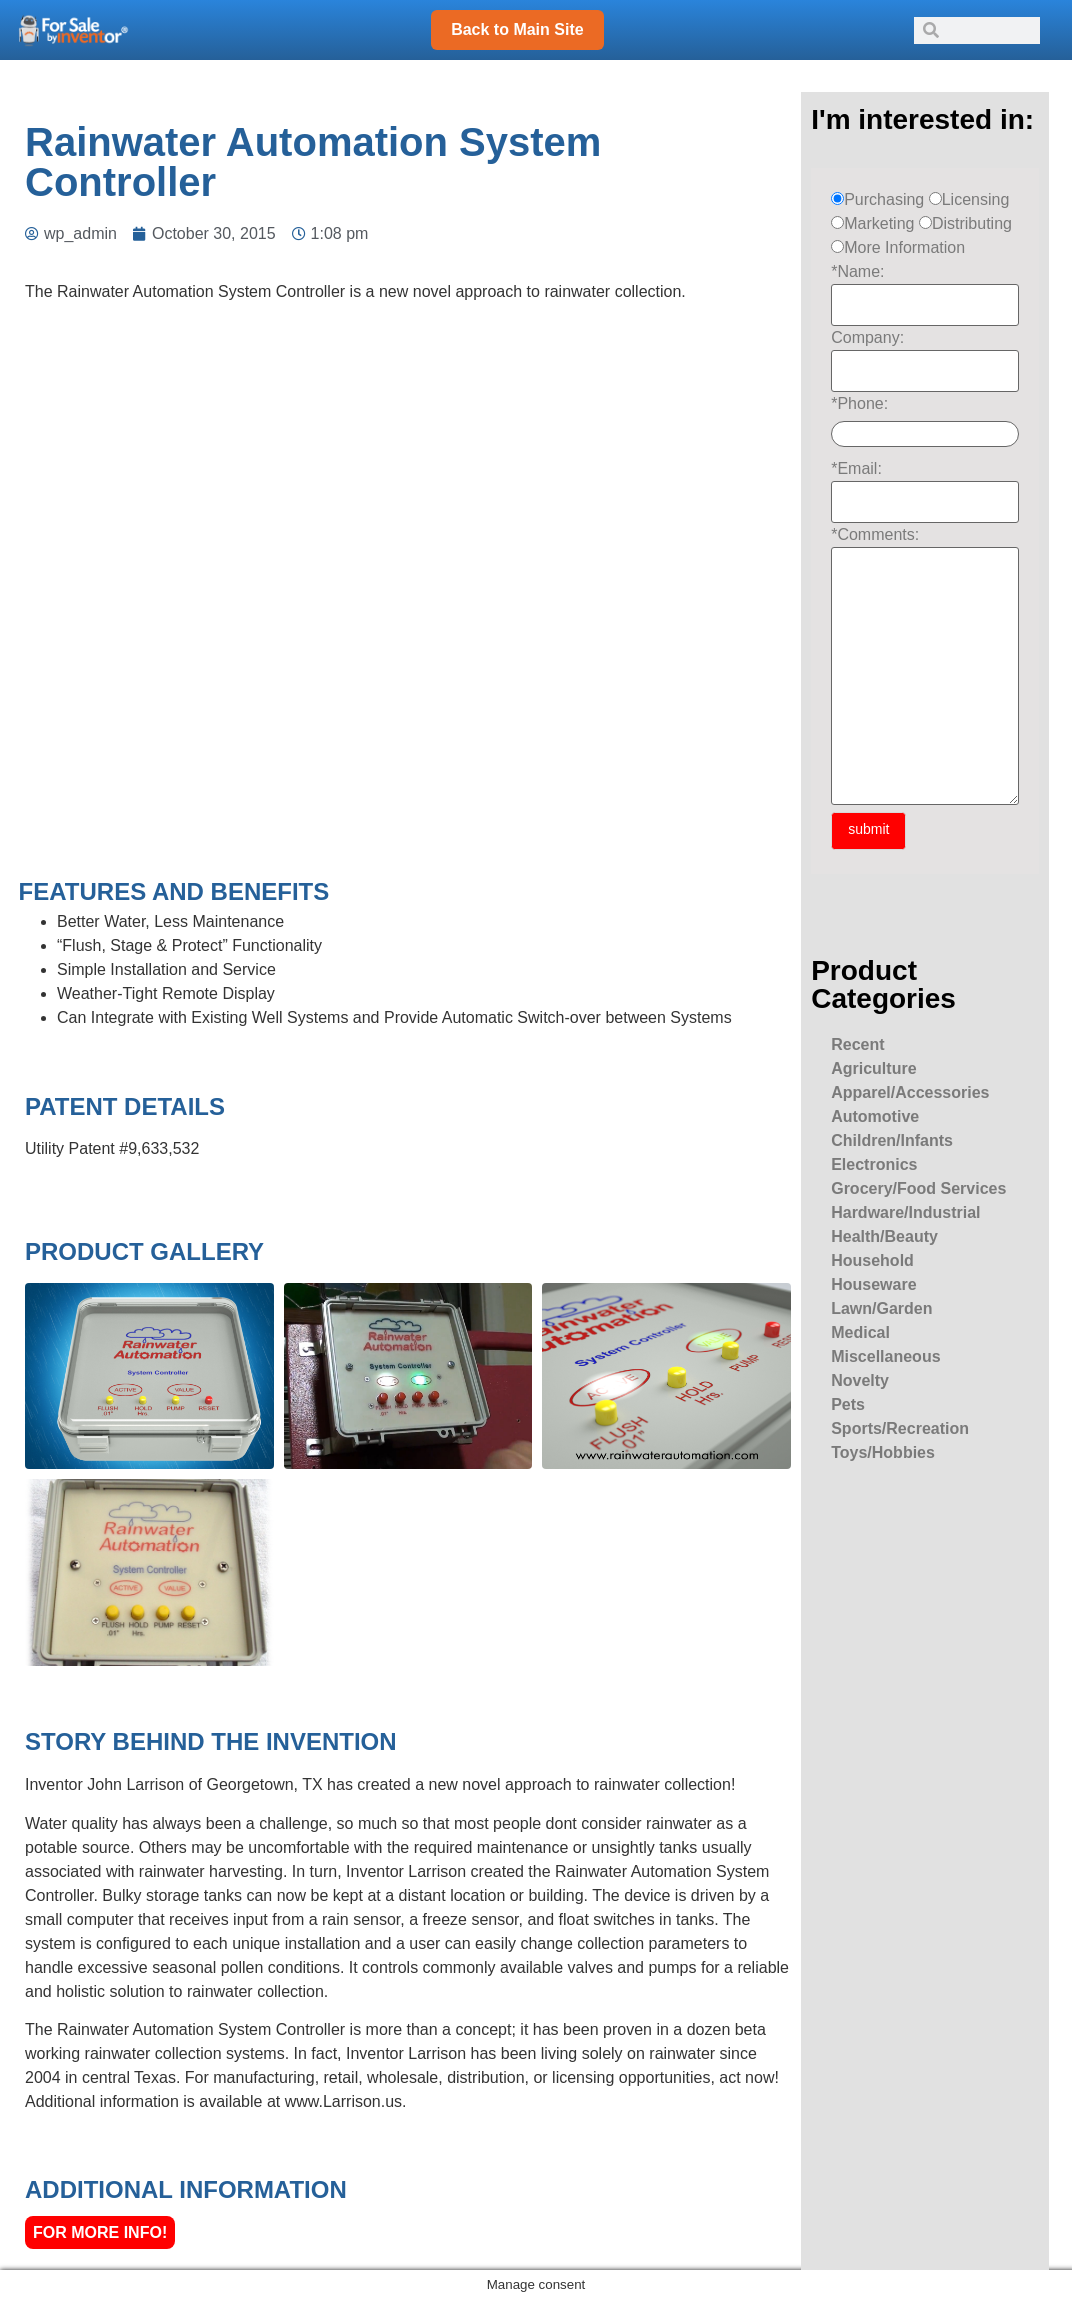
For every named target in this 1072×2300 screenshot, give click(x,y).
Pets (848, 1404)
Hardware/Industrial (905, 1212)
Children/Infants (892, 1140)
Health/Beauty (884, 1236)
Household (872, 1260)
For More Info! (100, 2232)
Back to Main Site (517, 29)
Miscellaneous (885, 1356)
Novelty (860, 1380)
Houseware (873, 1284)
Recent (857, 1044)
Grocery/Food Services (918, 1188)
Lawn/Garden (881, 1308)
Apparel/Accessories (910, 1092)
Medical (860, 1332)
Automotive (875, 1116)
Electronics (874, 1164)
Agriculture (873, 1068)
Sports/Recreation (900, 1428)
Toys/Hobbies (883, 1452)
